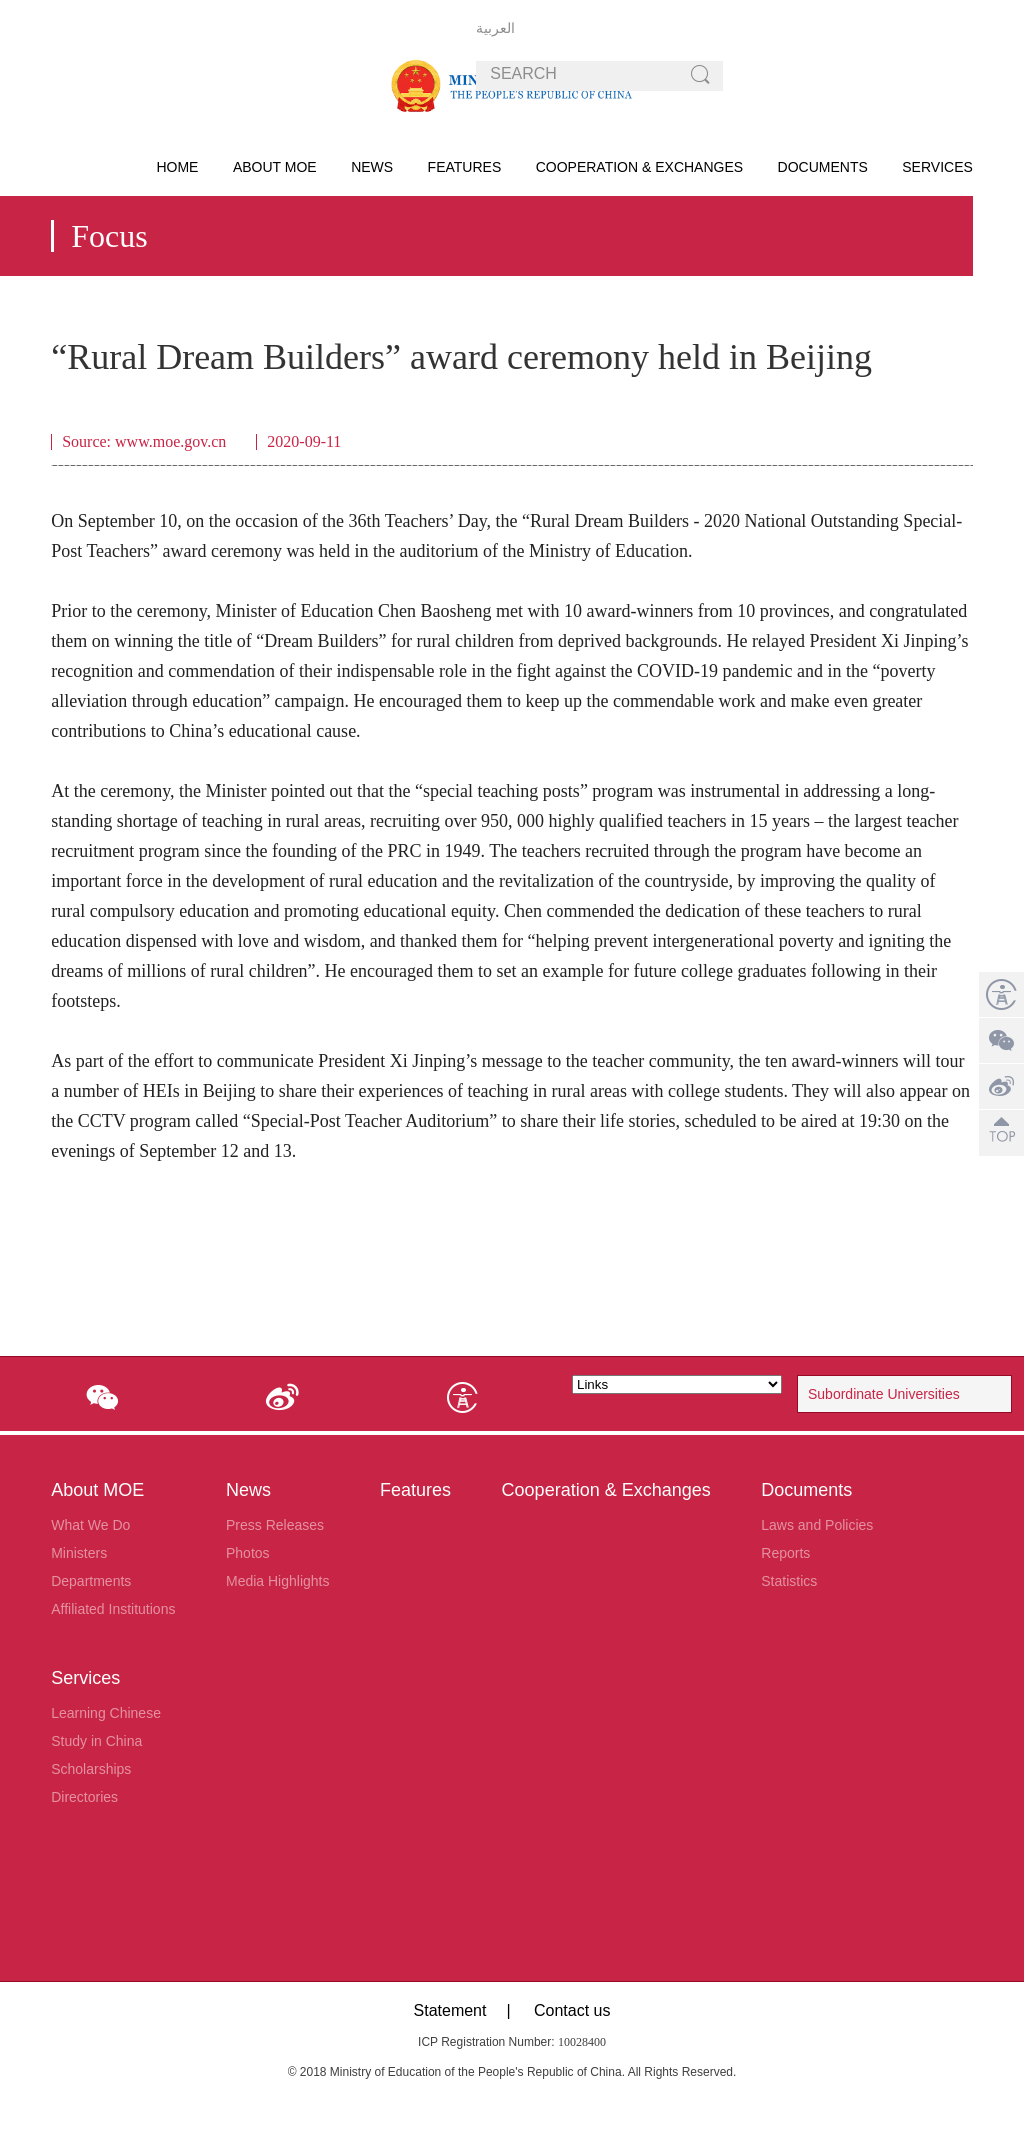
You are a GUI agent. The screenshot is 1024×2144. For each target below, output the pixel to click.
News (372, 167)
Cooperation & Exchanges (639, 167)
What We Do (90, 1525)
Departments (91, 1581)
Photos (248, 1553)
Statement (450, 2010)
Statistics (789, 1581)
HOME (177, 167)
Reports (785, 1553)
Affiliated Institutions (113, 1609)
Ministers (79, 1553)
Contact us (572, 2010)
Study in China (96, 1741)
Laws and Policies (817, 1525)
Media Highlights (278, 1581)
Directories (84, 1797)
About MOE (275, 167)
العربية (495, 28)
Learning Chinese (106, 1713)
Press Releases (275, 1525)
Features (465, 167)
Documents (823, 167)
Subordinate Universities (884, 1394)
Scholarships (91, 1769)
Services (937, 167)
